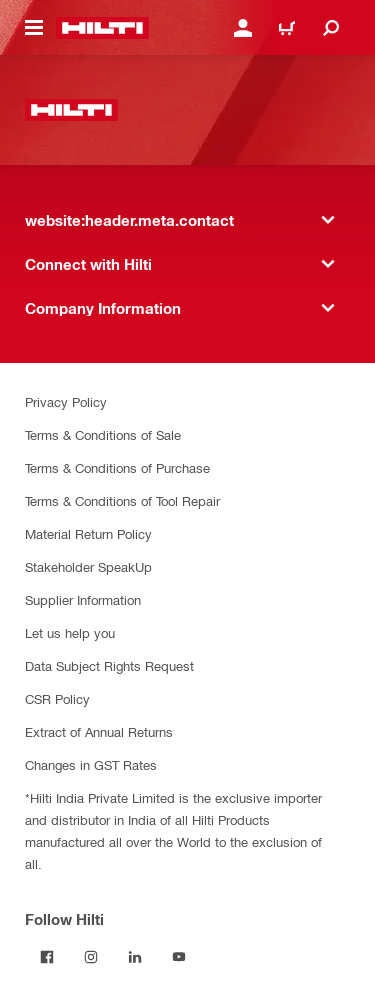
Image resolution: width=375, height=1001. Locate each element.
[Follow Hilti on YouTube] (179, 957)
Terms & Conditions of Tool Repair (122, 500)
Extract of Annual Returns (99, 731)
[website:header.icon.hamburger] (34, 28)
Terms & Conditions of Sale (103, 434)
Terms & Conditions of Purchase (117, 467)
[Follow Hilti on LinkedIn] (135, 957)
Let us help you (70, 632)
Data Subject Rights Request (109, 665)
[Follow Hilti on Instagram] (91, 957)
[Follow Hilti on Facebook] (47, 957)
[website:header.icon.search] (331, 28)
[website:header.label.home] (102, 28)
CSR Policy (57, 698)
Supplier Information (83, 599)
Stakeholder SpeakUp (88, 566)
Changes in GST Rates (91, 764)
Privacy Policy (66, 401)
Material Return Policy (88, 533)
